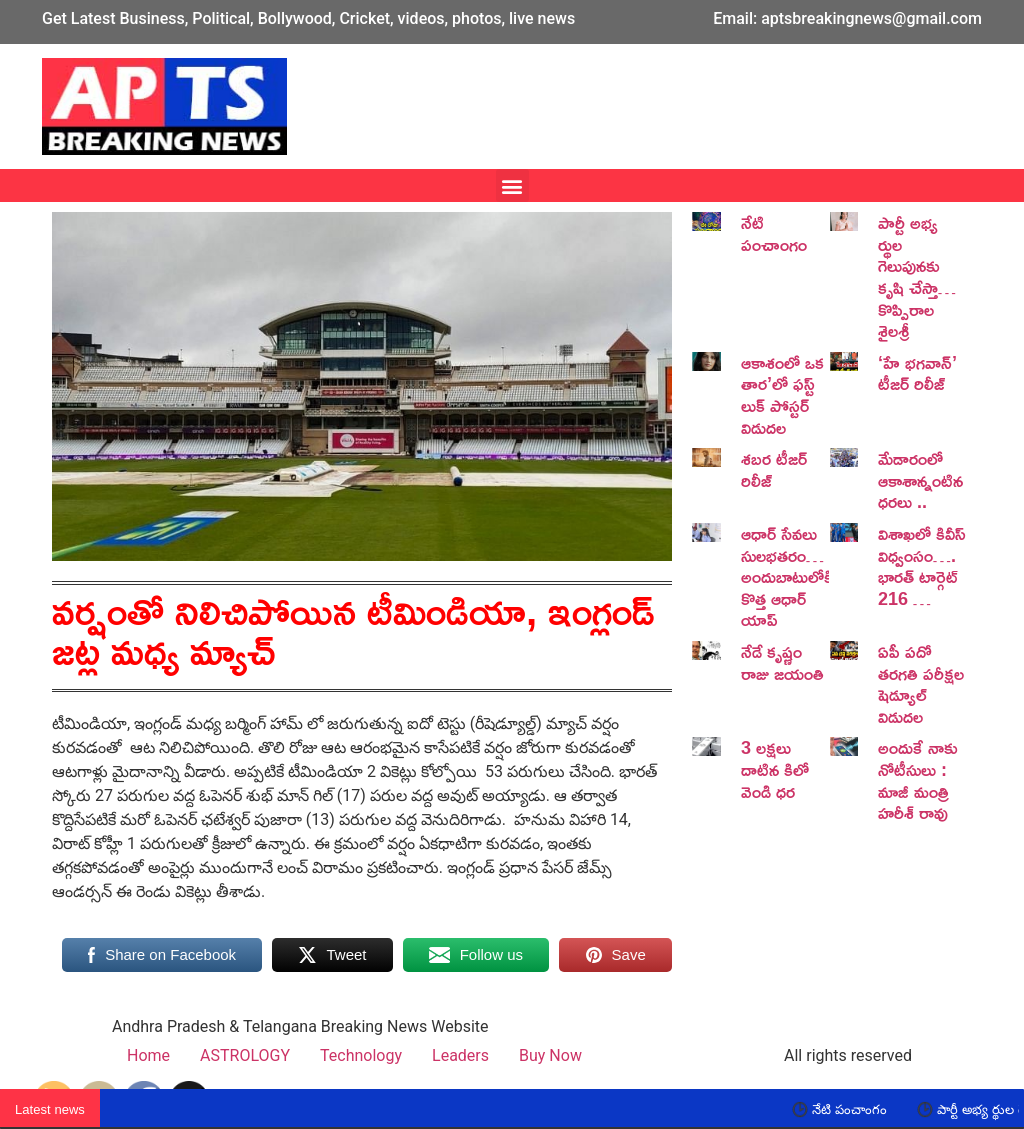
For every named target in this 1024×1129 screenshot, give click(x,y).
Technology (361, 1055)
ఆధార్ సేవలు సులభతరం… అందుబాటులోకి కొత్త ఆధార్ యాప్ (787, 576)
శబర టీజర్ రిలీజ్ (774, 469)
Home (148, 1055)
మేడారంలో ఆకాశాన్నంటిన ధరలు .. (920, 479)
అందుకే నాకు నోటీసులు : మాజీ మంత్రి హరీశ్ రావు (917, 779)
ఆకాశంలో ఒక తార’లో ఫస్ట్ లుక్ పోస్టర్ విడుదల (782, 394)
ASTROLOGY (245, 1055)
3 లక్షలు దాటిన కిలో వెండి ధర (775, 768)
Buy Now (550, 1055)
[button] (512, 185)
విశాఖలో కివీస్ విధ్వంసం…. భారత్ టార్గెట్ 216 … (922, 565)
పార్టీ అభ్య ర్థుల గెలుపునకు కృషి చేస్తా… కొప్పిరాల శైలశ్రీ (917, 276)
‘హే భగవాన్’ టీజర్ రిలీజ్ (917, 373)
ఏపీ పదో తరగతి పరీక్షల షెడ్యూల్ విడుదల (921, 683)
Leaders (460, 1055)
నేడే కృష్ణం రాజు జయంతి (782, 662)
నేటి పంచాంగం (774, 233)
